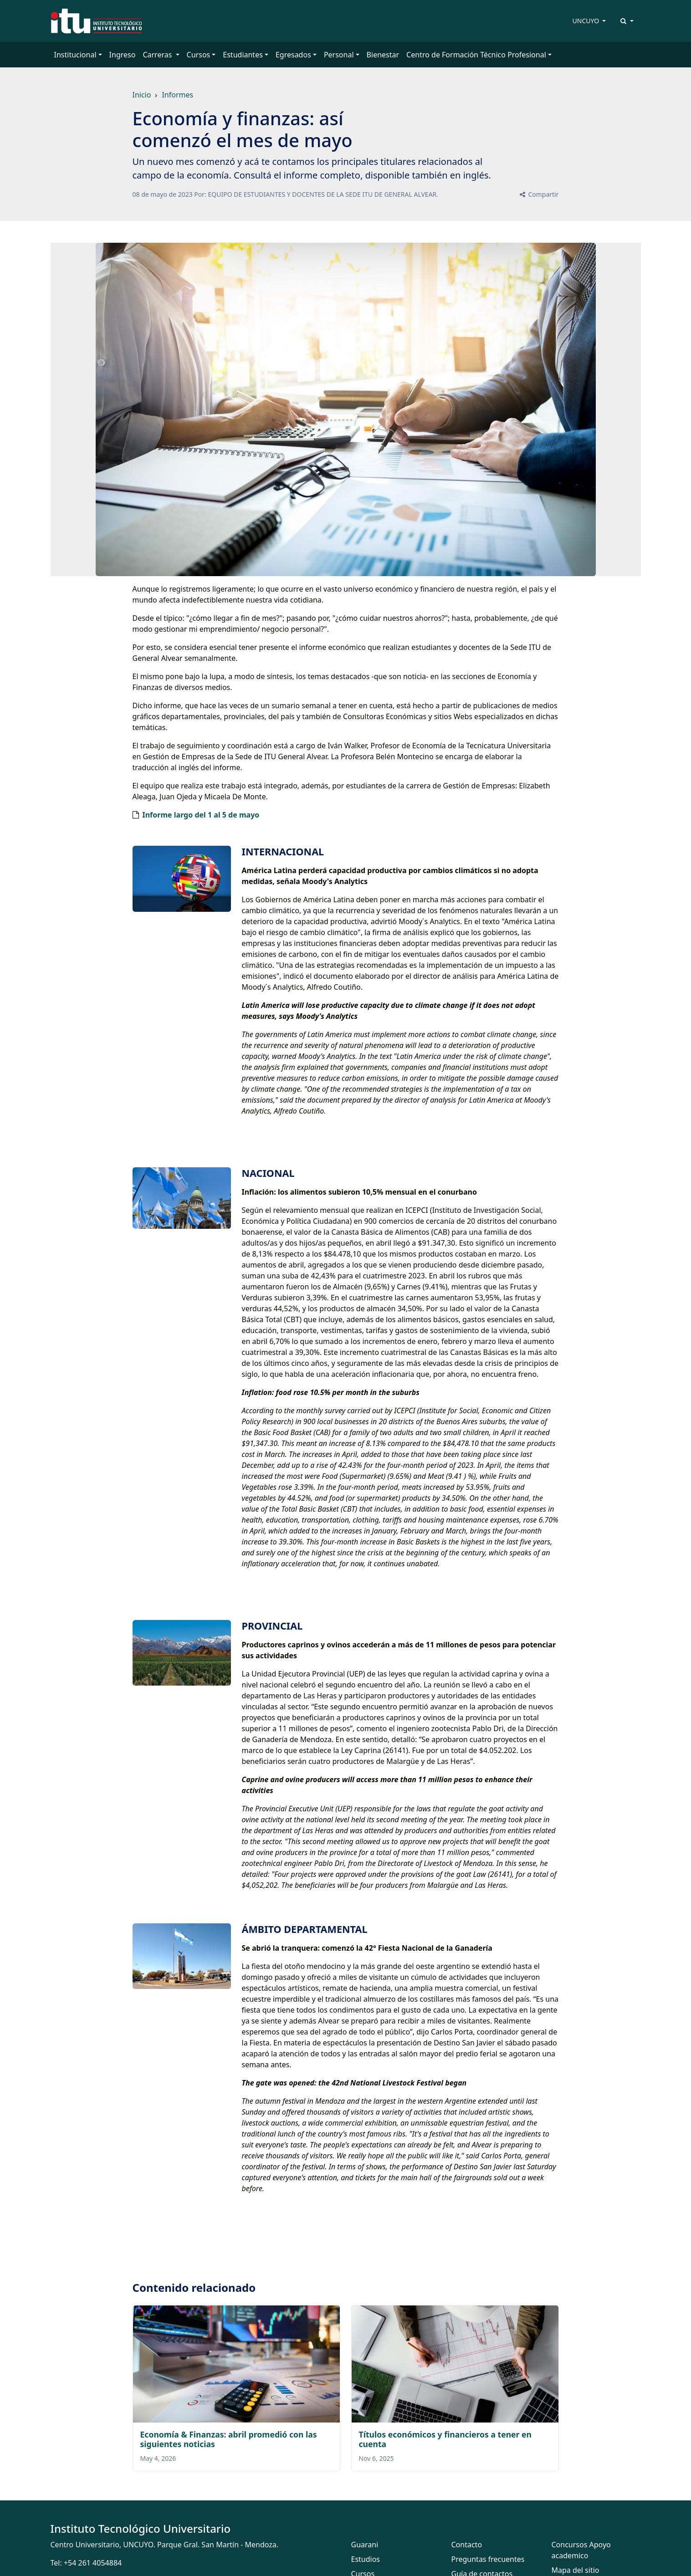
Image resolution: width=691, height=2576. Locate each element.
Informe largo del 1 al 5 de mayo (201, 815)
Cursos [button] (198, 55)
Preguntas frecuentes (488, 2559)
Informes (177, 95)
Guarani (365, 2545)
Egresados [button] (293, 55)
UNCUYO (587, 20)
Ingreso (122, 55)
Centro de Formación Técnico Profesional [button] (476, 55)
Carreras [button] (158, 55)
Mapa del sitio (575, 2570)
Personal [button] (339, 55)
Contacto (466, 2545)
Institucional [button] (75, 55)
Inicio (142, 95)
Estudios (365, 2559)
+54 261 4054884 (93, 2563)
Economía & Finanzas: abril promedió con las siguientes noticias (228, 2439)
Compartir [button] (538, 194)
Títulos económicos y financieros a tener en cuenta (445, 2439)
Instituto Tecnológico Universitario (141, 2528)
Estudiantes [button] (243, 55)
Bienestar (383, 55)
